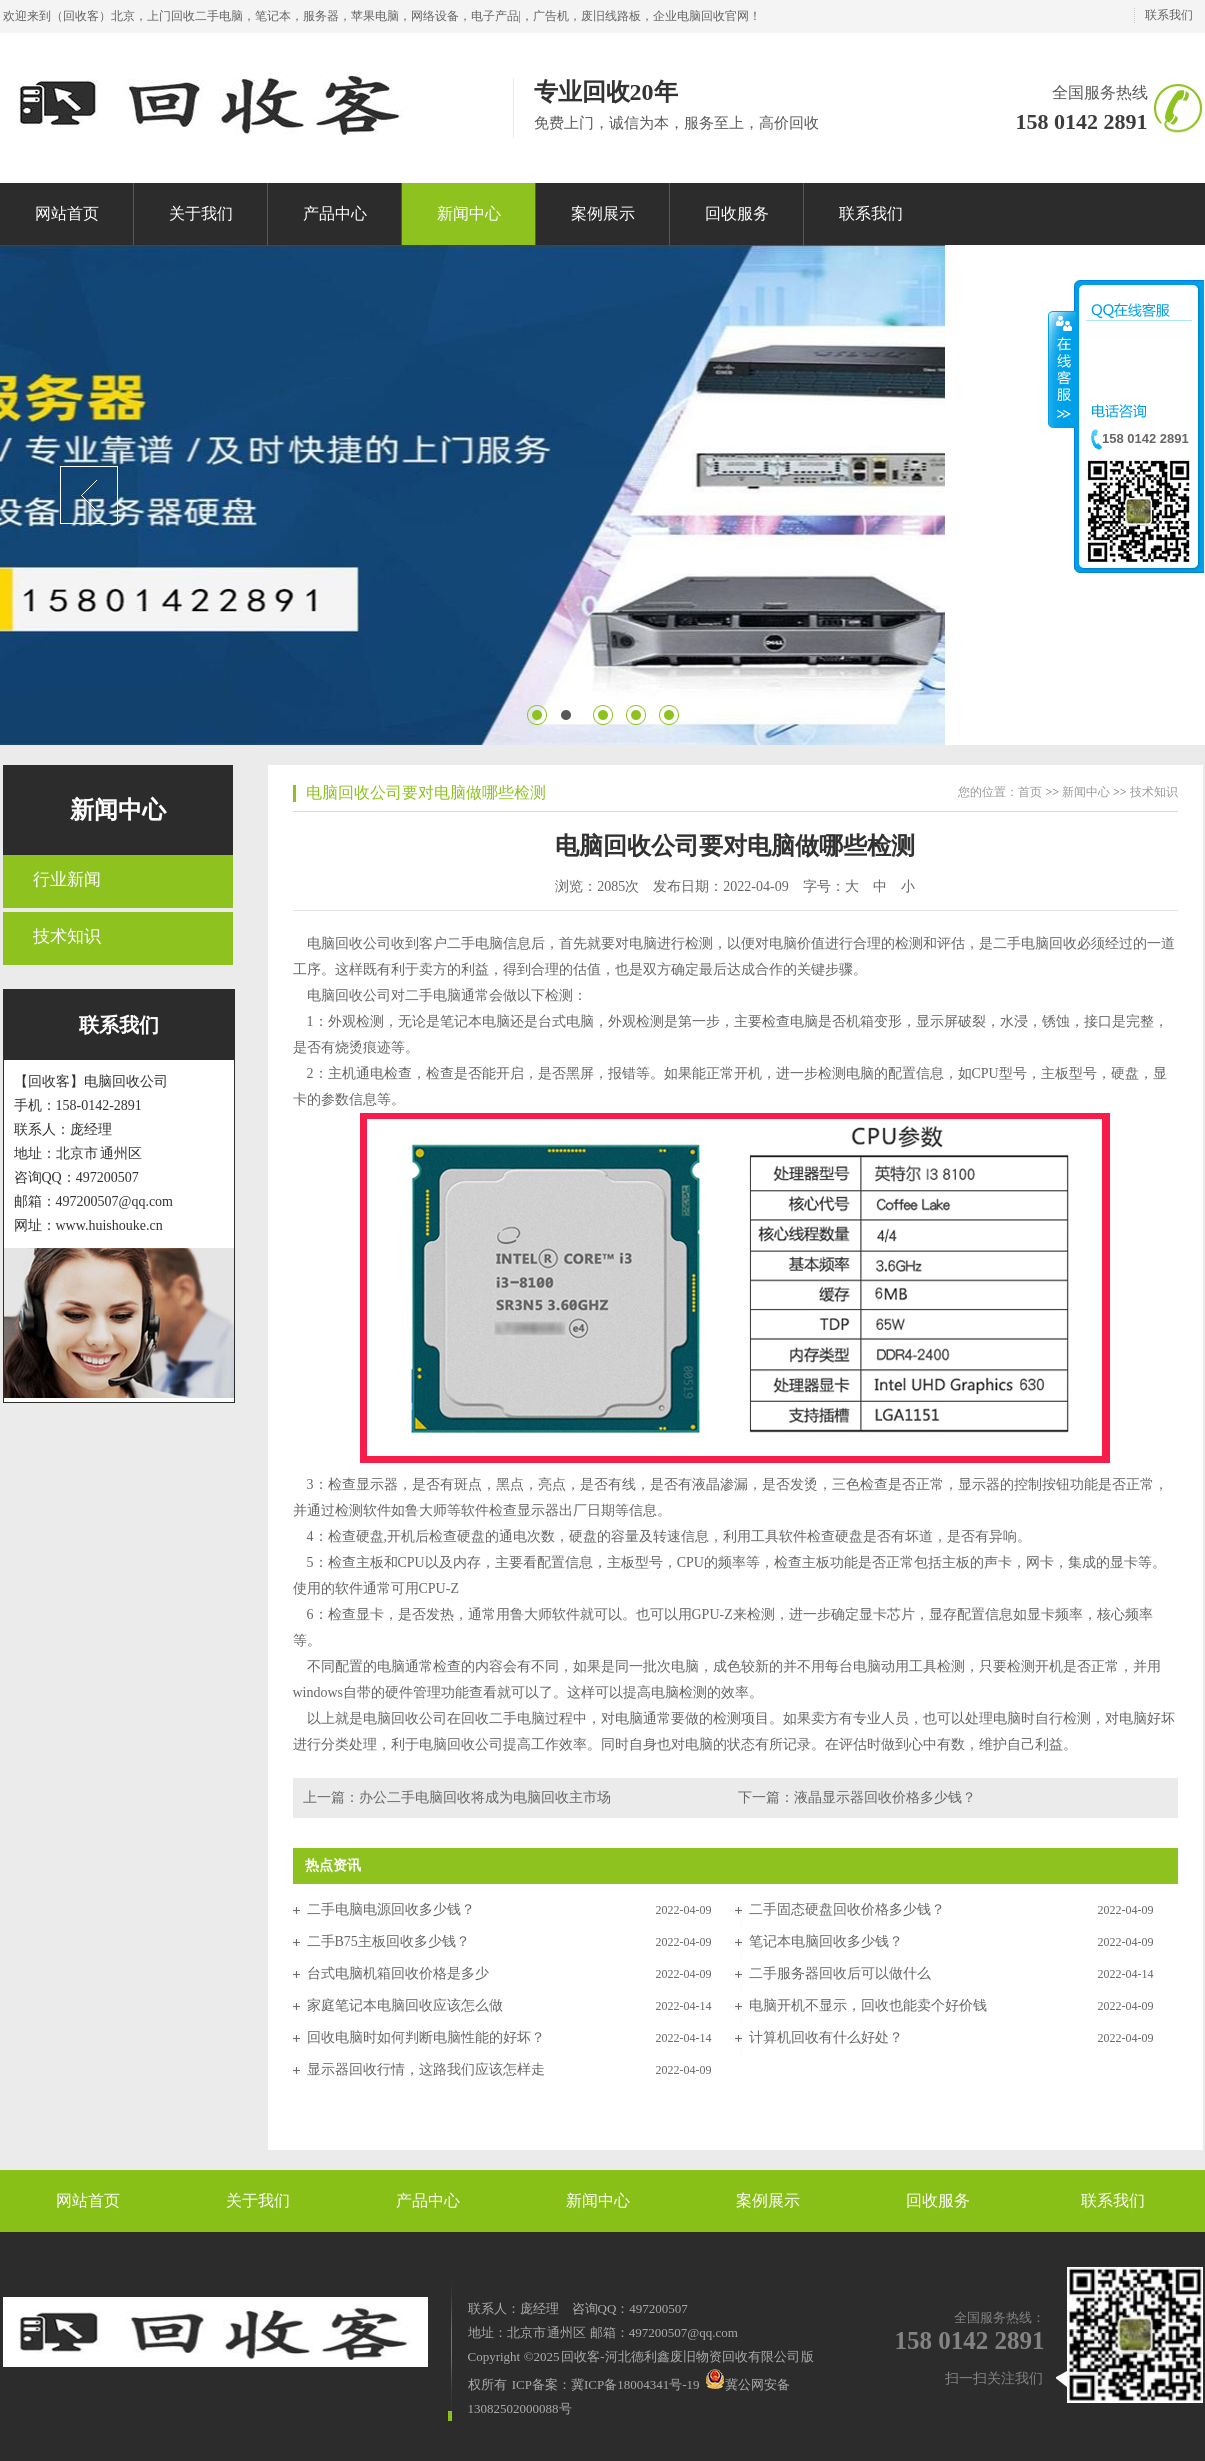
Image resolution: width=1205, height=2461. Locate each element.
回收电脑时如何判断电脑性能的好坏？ (426, 2037)
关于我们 (258, 2200)
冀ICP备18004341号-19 (635, 2384)
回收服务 (938, 2200)
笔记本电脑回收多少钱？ (826, 1941)
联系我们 (1169, 15)
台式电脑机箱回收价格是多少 (398, 1973)
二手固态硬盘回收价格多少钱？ (847, 1909)
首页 (1030, 792)
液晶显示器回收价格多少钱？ (885, 1797)
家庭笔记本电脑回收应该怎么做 (405, 2005)
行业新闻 (67, 879)
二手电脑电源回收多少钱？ (391, 1909)
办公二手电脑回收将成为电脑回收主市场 (485, 1797)
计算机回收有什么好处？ (826, 2037)
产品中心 (428, 2200)
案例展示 (768, 2200)
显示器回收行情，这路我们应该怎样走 (426, 2069)
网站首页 (88, 2200)
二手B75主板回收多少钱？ (388, 1941)
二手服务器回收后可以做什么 (840, 1973)
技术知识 (67, 936)
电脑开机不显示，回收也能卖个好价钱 (868, 2005)
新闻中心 (118, 810)
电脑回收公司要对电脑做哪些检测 (426, 792)
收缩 (1062, 369)
